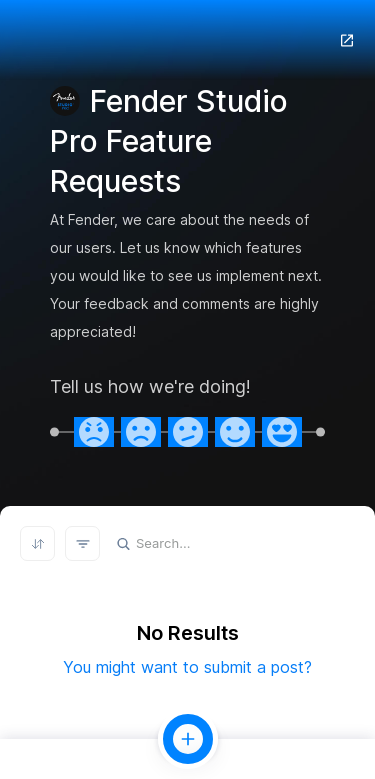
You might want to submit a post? (187, 667)
